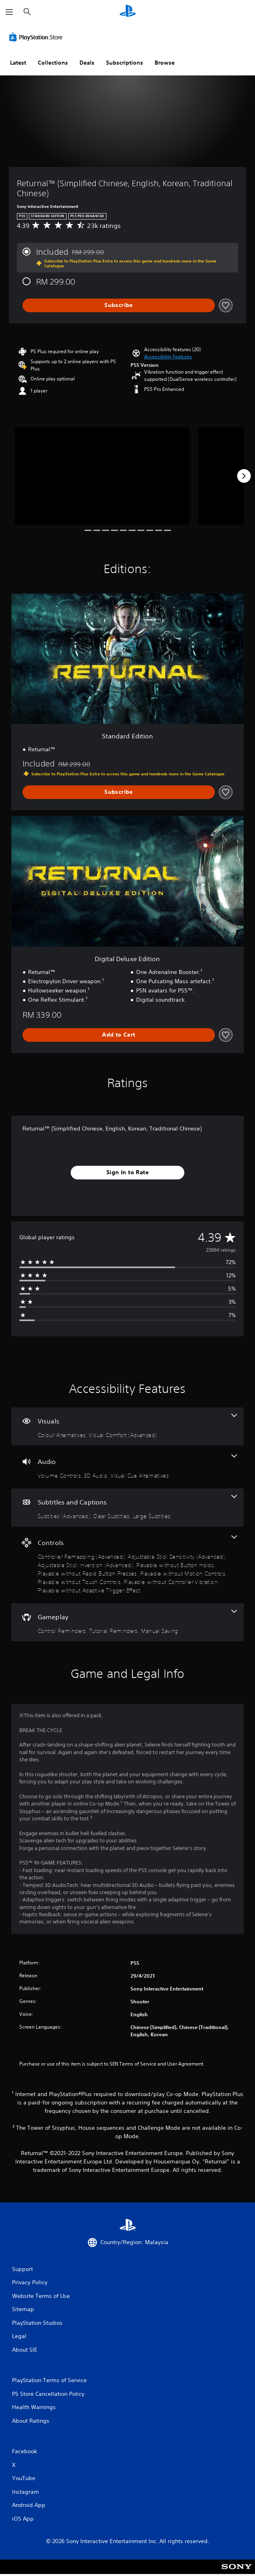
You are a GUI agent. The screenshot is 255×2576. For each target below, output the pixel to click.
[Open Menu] (9, 12)
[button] (168, 356)
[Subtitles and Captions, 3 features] (127, 1507)
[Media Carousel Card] (102, 476)
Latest (18, 62)
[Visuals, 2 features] (127, 1426)
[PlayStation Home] (128, 12)
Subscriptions (124, 62)
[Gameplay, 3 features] (127, 1622)
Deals (87, 62)
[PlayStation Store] (37, 36)
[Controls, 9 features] (127, 1565)
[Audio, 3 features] (127, 1467)
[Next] (244, 476)
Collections (53, 62)
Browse (165, 62)
